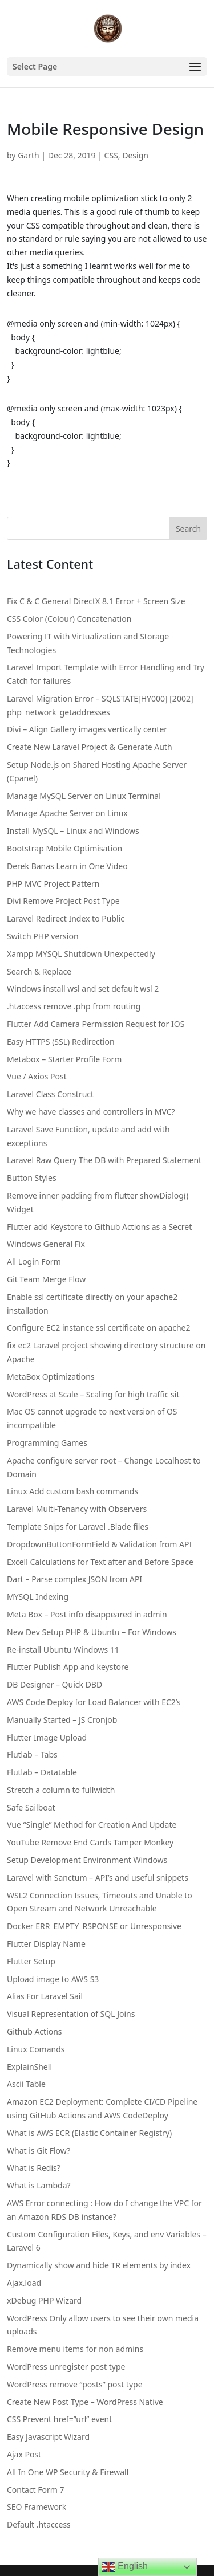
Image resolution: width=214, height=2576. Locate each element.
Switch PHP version (43, 936)
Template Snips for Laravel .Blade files (77, 1526)
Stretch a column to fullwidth (61, 1789)
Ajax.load (24, 2282)
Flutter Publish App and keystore (67, 1666)
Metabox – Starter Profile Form (64, 1059)
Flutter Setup (31, 1961)
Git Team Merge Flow (46, 1279)
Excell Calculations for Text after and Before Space (100, 1561)
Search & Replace (39, 971)
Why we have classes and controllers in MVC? (91, 1111)
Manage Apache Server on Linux (67, 813)
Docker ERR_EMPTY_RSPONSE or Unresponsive (94, 1926)
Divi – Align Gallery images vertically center (87, 729)
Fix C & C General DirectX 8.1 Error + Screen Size (96, 601)
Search (188, 528)
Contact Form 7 (35, 2489)
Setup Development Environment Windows (87, 1859)
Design (135, 155)
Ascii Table (26, 2083)
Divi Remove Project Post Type (63, 900)
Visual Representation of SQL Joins (71, 2013)
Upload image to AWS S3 (53, 1979)
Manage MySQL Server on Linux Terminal (84, 795)
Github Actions (34, 2031)
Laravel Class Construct (50, 1094)
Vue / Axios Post (37, 1076)
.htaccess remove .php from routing (73, 1006)
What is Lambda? (39, 2185)
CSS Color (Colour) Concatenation (69, 618)
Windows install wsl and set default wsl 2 (83, 988)
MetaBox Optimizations (51, 1376)
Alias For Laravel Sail (45, 1996)
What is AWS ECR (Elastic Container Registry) (89, 2132)
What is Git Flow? (38, 2150)
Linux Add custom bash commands (72, 1491)
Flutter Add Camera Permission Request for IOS (95, 1023)
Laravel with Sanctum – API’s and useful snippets (97, 1877)
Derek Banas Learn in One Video (67, 866)
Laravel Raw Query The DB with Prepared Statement (104, 1160)
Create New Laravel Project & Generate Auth (89, 746)
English (125, 2567)
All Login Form (34, 1261)
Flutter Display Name (46, 1943)
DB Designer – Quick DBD (54, 1684)
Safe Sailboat (31, 1807)
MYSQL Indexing (37, 1596)
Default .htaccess (39, 2524)
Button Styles (31, 1177)
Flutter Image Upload (47, 1737)
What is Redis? (33, 2167)
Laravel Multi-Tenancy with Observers (77, 1508)
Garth (28, 155)
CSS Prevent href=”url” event (59, 2419)
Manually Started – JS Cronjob (62, 1719)
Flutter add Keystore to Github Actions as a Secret (99, 1226)
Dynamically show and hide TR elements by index (99, 2265)
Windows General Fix (46, 1243)
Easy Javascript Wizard (48, 2436)
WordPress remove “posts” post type (75, 2384)
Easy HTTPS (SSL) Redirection (61, 1041)
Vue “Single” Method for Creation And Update (91, 1824)
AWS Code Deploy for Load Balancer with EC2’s (94, 1702)
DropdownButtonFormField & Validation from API (99, 1544)
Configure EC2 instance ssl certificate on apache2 (98, 1327)
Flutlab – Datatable (42, 1772)
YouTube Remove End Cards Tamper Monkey (90, 1842)
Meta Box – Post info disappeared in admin (87, 1614)
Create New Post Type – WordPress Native (85, 2401)
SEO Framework (36, 2506)
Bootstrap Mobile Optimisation (64, 848)
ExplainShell (29, 2066)
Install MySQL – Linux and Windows (73, 830)
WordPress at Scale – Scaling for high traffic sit (93, 1394)
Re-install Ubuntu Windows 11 (63, 1649)
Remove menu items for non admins (75, 2348)
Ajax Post (24, 2454)
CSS (111, 155)
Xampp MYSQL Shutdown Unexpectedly (81, 953)
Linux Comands (36, 2049)
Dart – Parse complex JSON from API (74, 1579)
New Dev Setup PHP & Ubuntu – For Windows (91, 1632)
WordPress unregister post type (66, 2366)
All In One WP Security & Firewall (67, 2472)
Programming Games (47, 1442)
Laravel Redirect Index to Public (65, 918)
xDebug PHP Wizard (44, 2300)
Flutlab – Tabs (32, 1754)
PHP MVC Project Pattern (53, 883)
